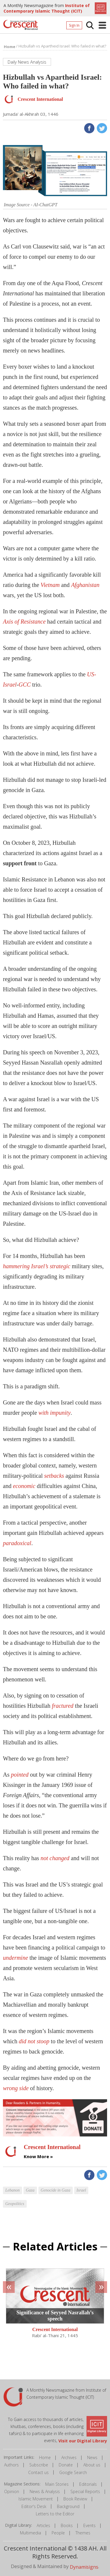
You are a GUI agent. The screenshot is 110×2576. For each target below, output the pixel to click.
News (92, 2457)
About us (91, 2465)
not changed (54, 1858)
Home (45, 2457)
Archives (69, 2457)
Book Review (75, 2499)
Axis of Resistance (24, 621)
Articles (43, 2525)
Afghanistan (85, 585)
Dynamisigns (84, 2567)
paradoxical (17, 1543)
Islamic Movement (35, 2499)
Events (89, 2525)
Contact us (38, 2472)
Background (68, 2506)
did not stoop (34, 2041)
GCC (24, 684)
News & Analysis (45, 2491)
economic (24, 1486)
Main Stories (57, 2484)
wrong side (16, 2088)
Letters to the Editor (55, 2514)
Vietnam (50, 585)
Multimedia (30, 2533)
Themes (82, 2533)
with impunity (54, 1412)
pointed (19, 1774)
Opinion (11, 2491)
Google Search (73, 2472)
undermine (15, 1957)
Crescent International (55, 2329)
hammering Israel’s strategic (36, 1266)
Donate (66, 2465)
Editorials (88, 2484)
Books (67, 2525)
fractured (63, 1705)
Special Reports (85, 2491)
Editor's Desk (33, 2506)
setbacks (54, 1475)
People (58, 2533)
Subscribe (38, 2465)
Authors (11, 2465)
